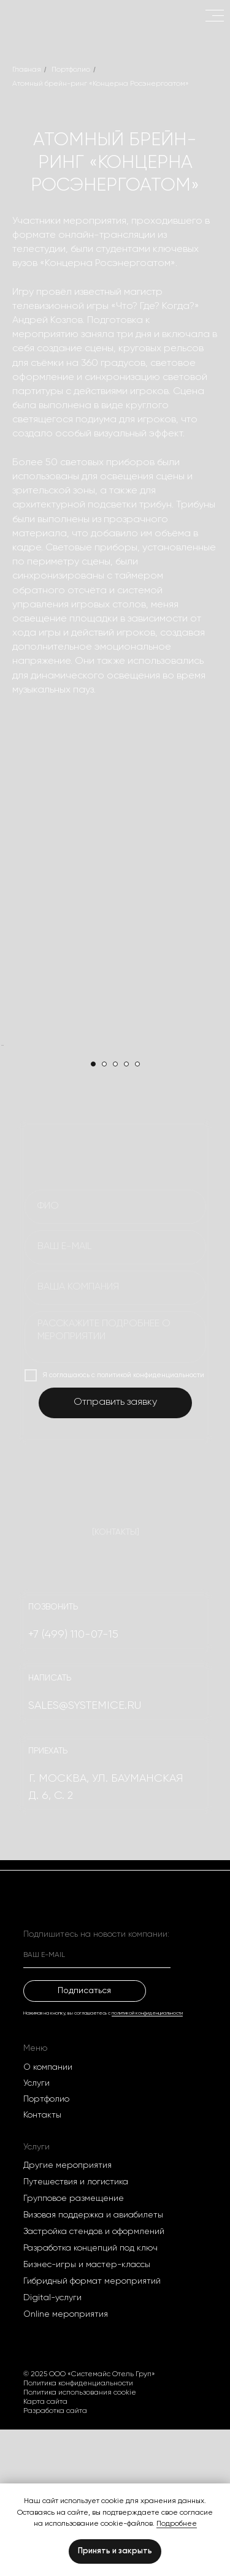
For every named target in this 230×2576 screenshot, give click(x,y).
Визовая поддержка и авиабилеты (93, 2361)
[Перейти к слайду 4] (126, 1210)
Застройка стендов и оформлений (93, 2378)
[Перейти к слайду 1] (93, 1210)
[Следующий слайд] (219, 1118)
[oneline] (115, 1434)
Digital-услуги (52, 2444)
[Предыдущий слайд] (10, 1118)
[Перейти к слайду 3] (115, 1210)
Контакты (42, 2261)
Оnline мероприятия (65, 2460)
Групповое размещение (73, 2345)
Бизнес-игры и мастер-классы (86, 2411)
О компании (47, 2213)
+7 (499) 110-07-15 (73, 1781)
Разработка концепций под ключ (90, 2394)
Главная (26, 70)
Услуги (36, 2229)
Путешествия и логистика (75, 2328)
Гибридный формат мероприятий (92, 2427)
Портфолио (71, 70)
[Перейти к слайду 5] (137, 1210)
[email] (115, 1394)
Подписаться (84, 2137)
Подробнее (176, 2524)
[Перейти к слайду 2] (104, 1210)
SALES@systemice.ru (84, 1852)
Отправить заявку (115, 1549)
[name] (115, 1353)
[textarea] (115, 1483)
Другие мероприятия (67, 2312)
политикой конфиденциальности (147, 2159)
